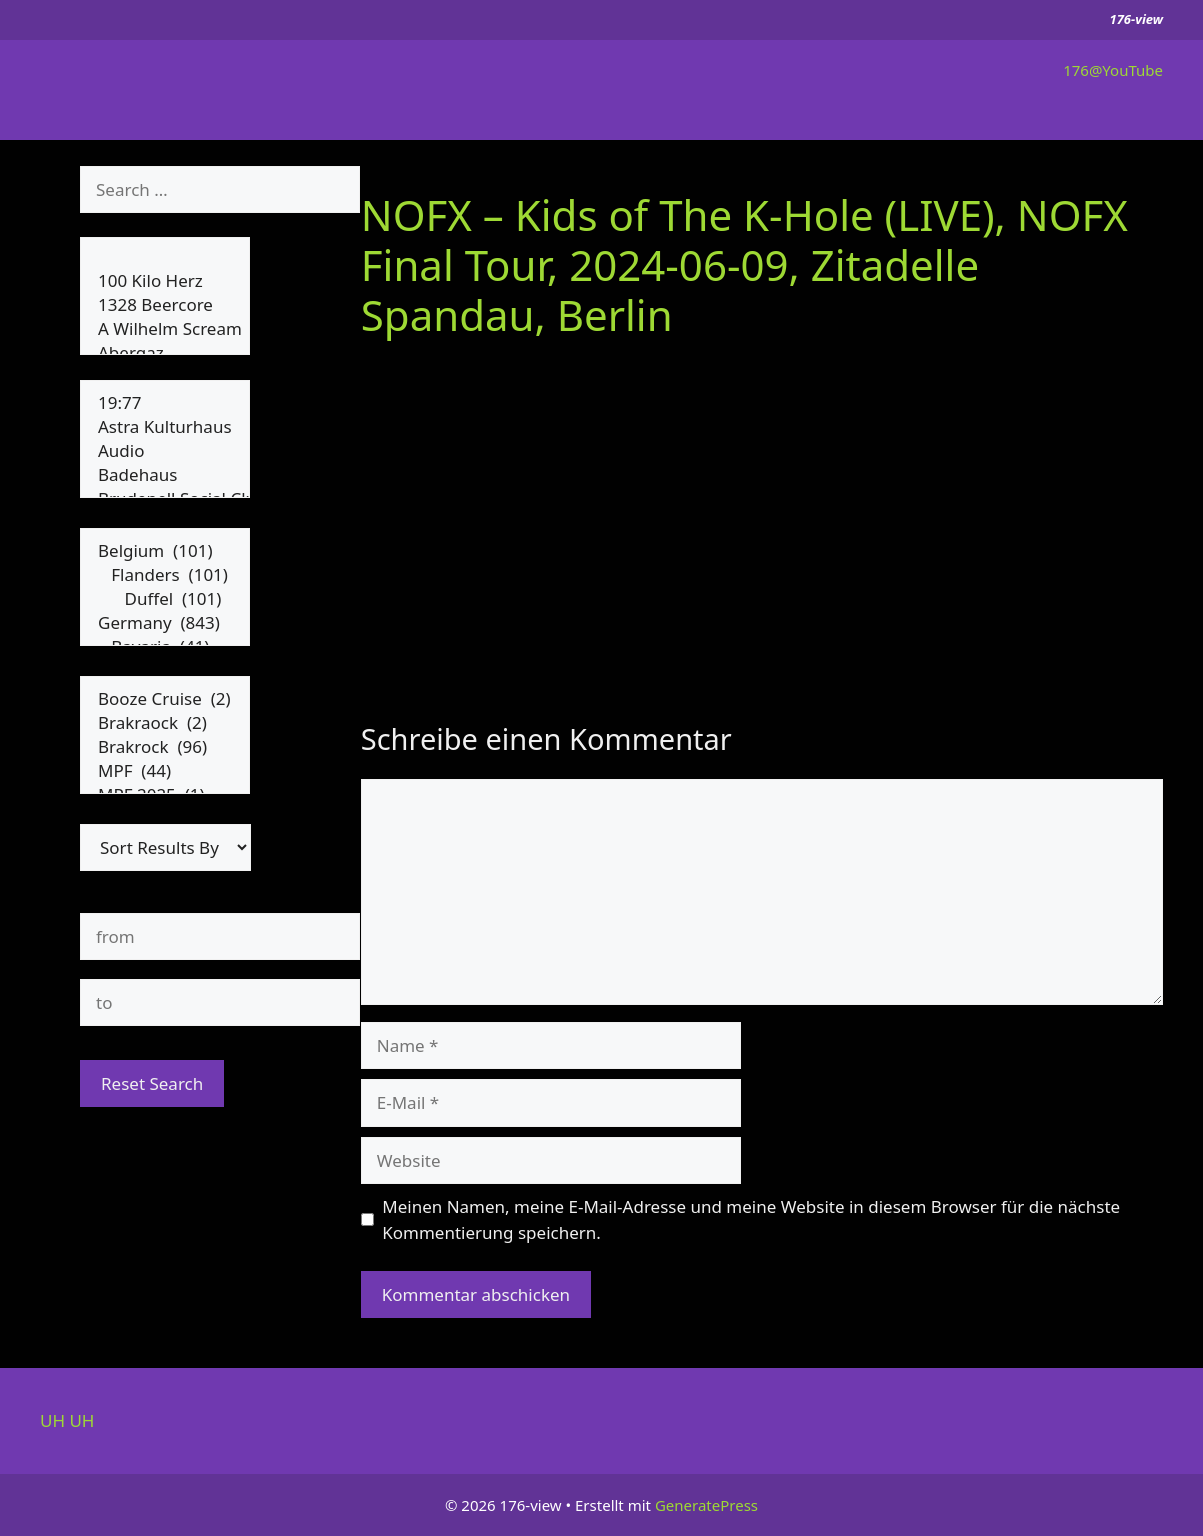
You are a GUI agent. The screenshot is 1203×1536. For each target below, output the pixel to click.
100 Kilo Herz (165, 281)
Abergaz (165, 353)
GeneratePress (706, 1505)
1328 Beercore (165, 305)
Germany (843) (165, 623)
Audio (165, 451)
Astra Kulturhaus (165, 427)
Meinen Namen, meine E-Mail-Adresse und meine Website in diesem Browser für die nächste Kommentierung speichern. (751, 1219)
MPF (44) (165, 771)
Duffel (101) (165, 599)
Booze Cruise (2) (165, 699)
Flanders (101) (165, 575)
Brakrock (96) (165, 747)
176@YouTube (1113, 70)
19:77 (165, 403)
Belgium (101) (165, 551)
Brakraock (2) (165, 723)
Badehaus (165, 475)
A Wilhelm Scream (165, 329)
